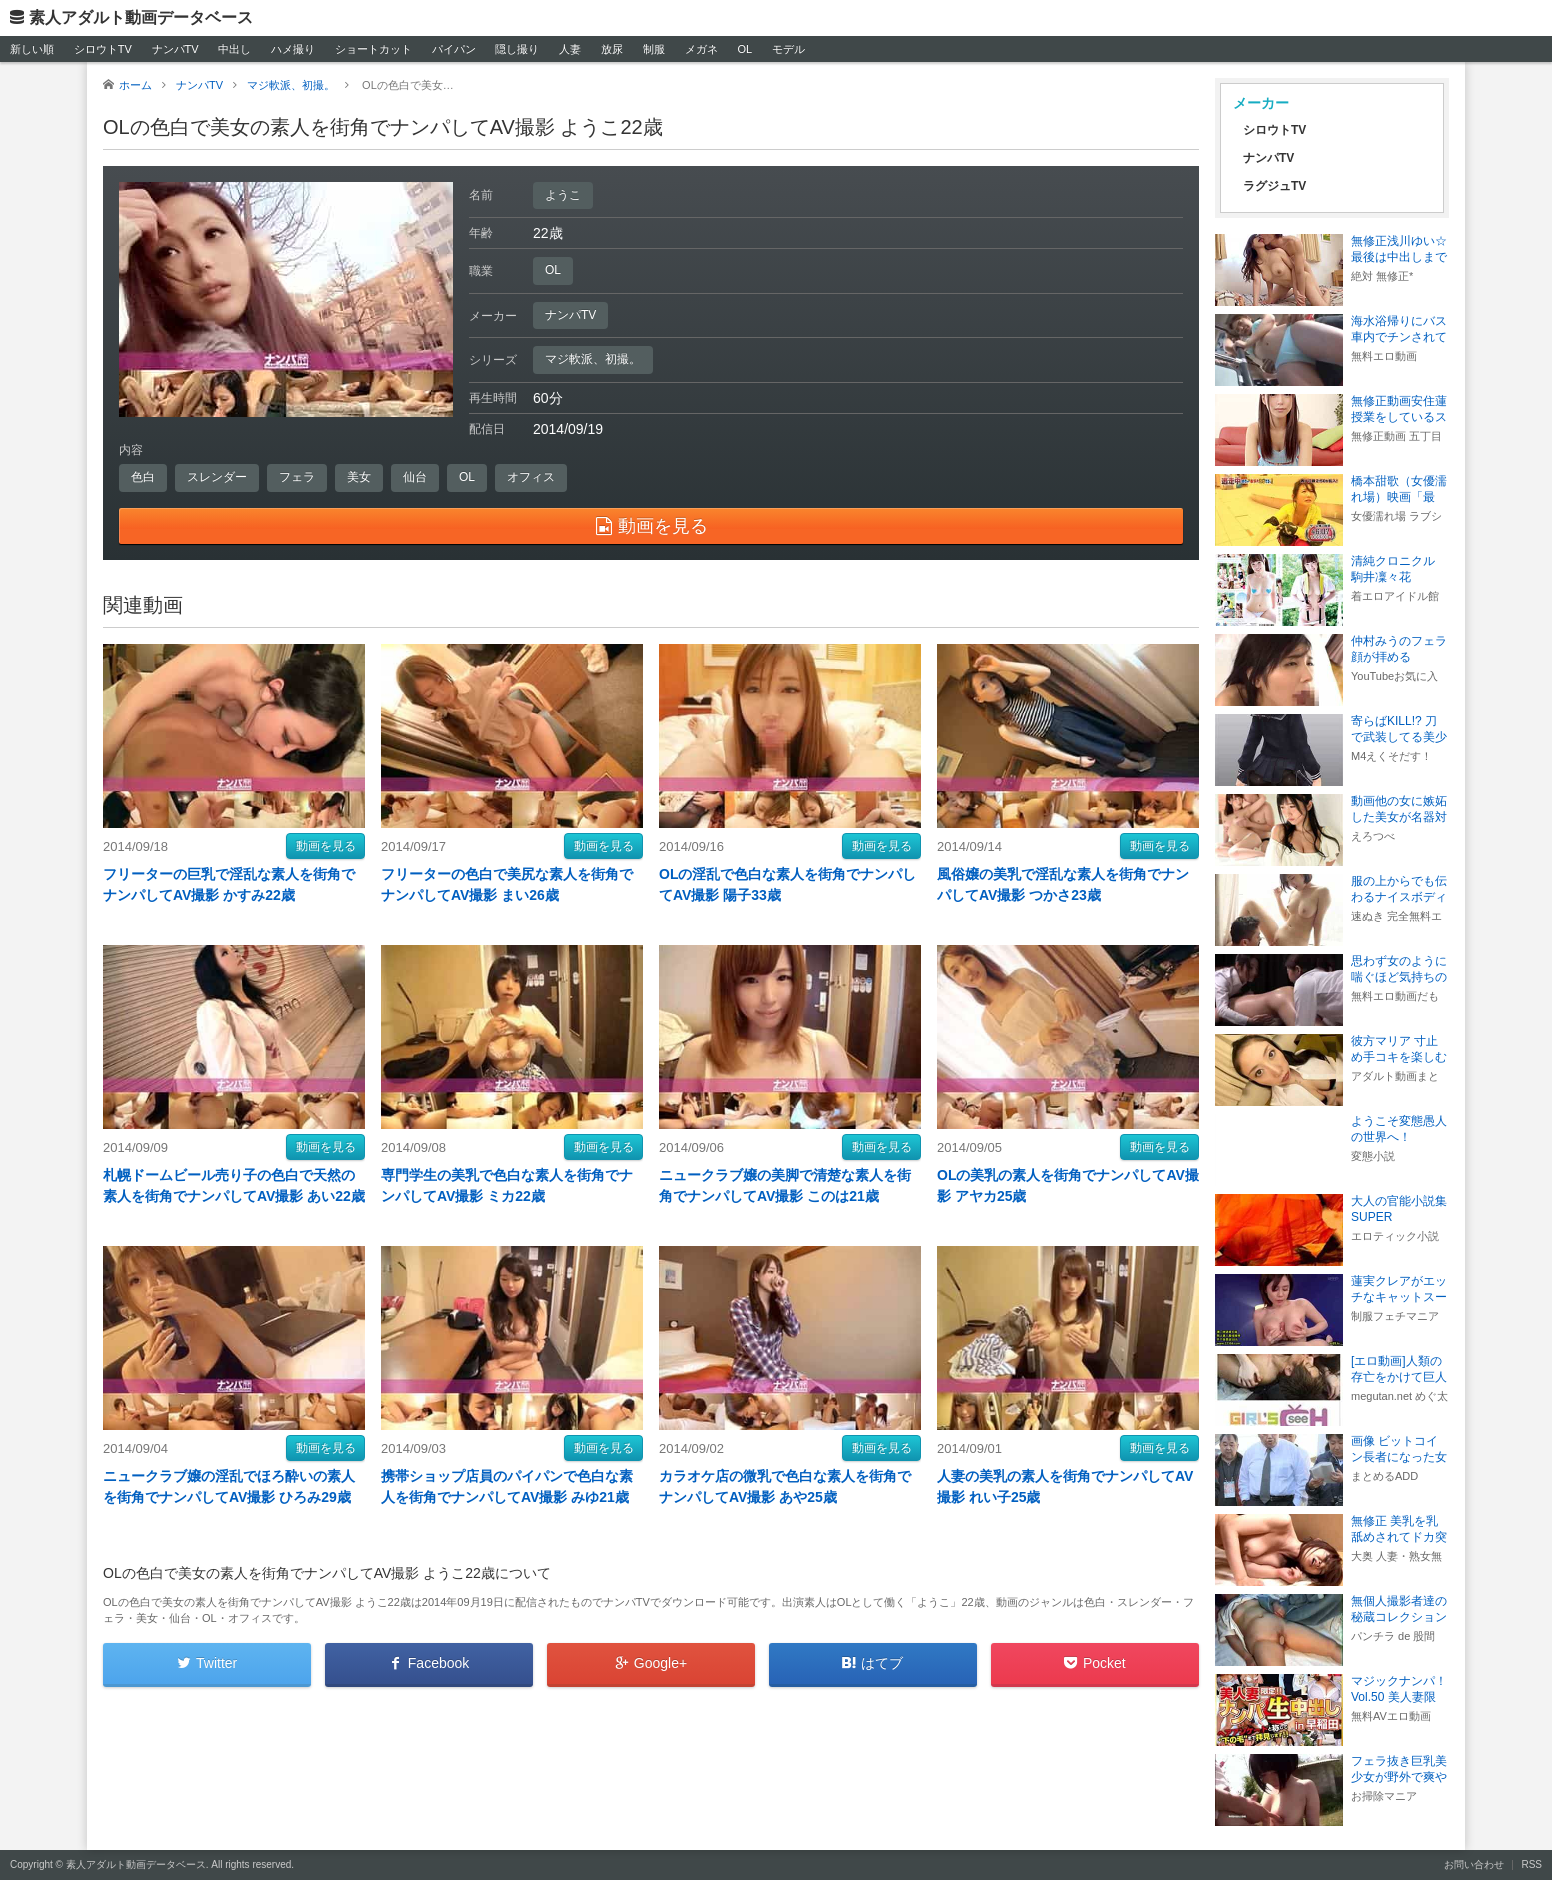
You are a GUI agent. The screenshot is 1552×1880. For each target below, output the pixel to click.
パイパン (454, 49)
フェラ (297, 477)
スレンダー (217, 477)
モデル (788, 49)
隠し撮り (517, 49)
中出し (234, 49)
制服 (654, 49)
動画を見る (326, 846)
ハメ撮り (293, 49)
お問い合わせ (1474, 1864)
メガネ (701, 49)
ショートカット (373, 49)
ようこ (563, 195)
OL (744, 49)
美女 (359, 477)
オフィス (531, 477)
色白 (143, 477)
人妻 (570, 49)
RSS (1531, 1864)
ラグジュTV (1274, 186)
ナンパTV (175, 49)
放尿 (612, 49)
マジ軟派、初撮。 (593, 359)
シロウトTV (103, 49)
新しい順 (32, 49)
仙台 (415, 477)
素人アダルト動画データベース (141, 17)
